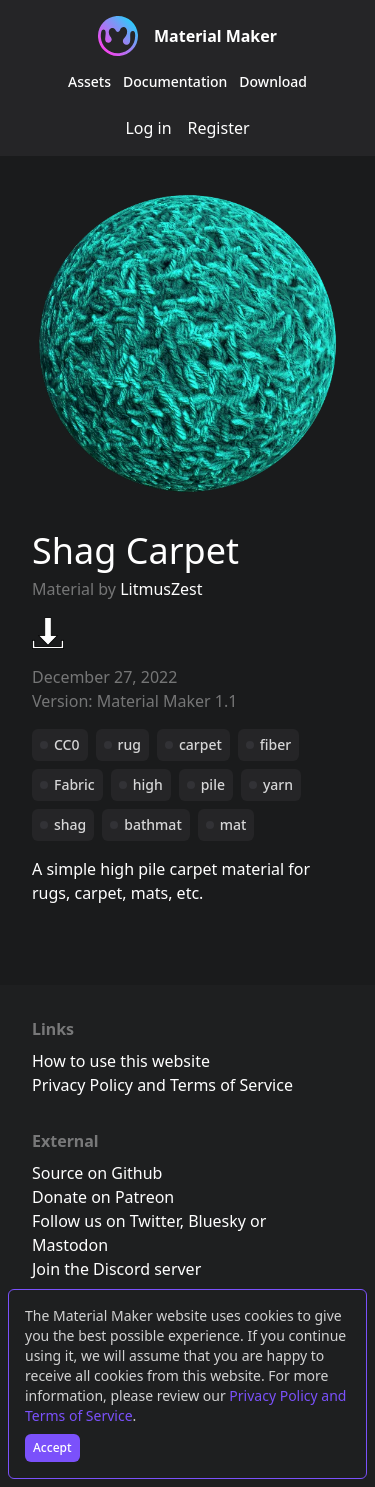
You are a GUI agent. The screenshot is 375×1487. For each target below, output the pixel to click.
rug (129, 744)
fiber (275, 744)
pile (213, 784)
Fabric (74, 784)
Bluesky (217, 1221)
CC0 (67, 744)
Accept (52, 1447)
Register (219, 128)
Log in (148, 128)
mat (233, 824)
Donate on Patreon (103, 1197)
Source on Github (97, 1173)
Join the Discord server (116, 1269)
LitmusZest (161, 589)
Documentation (175, 81)
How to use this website (121, 1061)
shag (70, 824)
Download (273, 81)
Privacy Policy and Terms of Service (162, 1085)
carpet (200, 744)
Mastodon (70, 1245)
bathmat (152, 824)
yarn (278, 784)
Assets (89, 81)
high (148, 784)
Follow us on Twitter (106, 1221)
